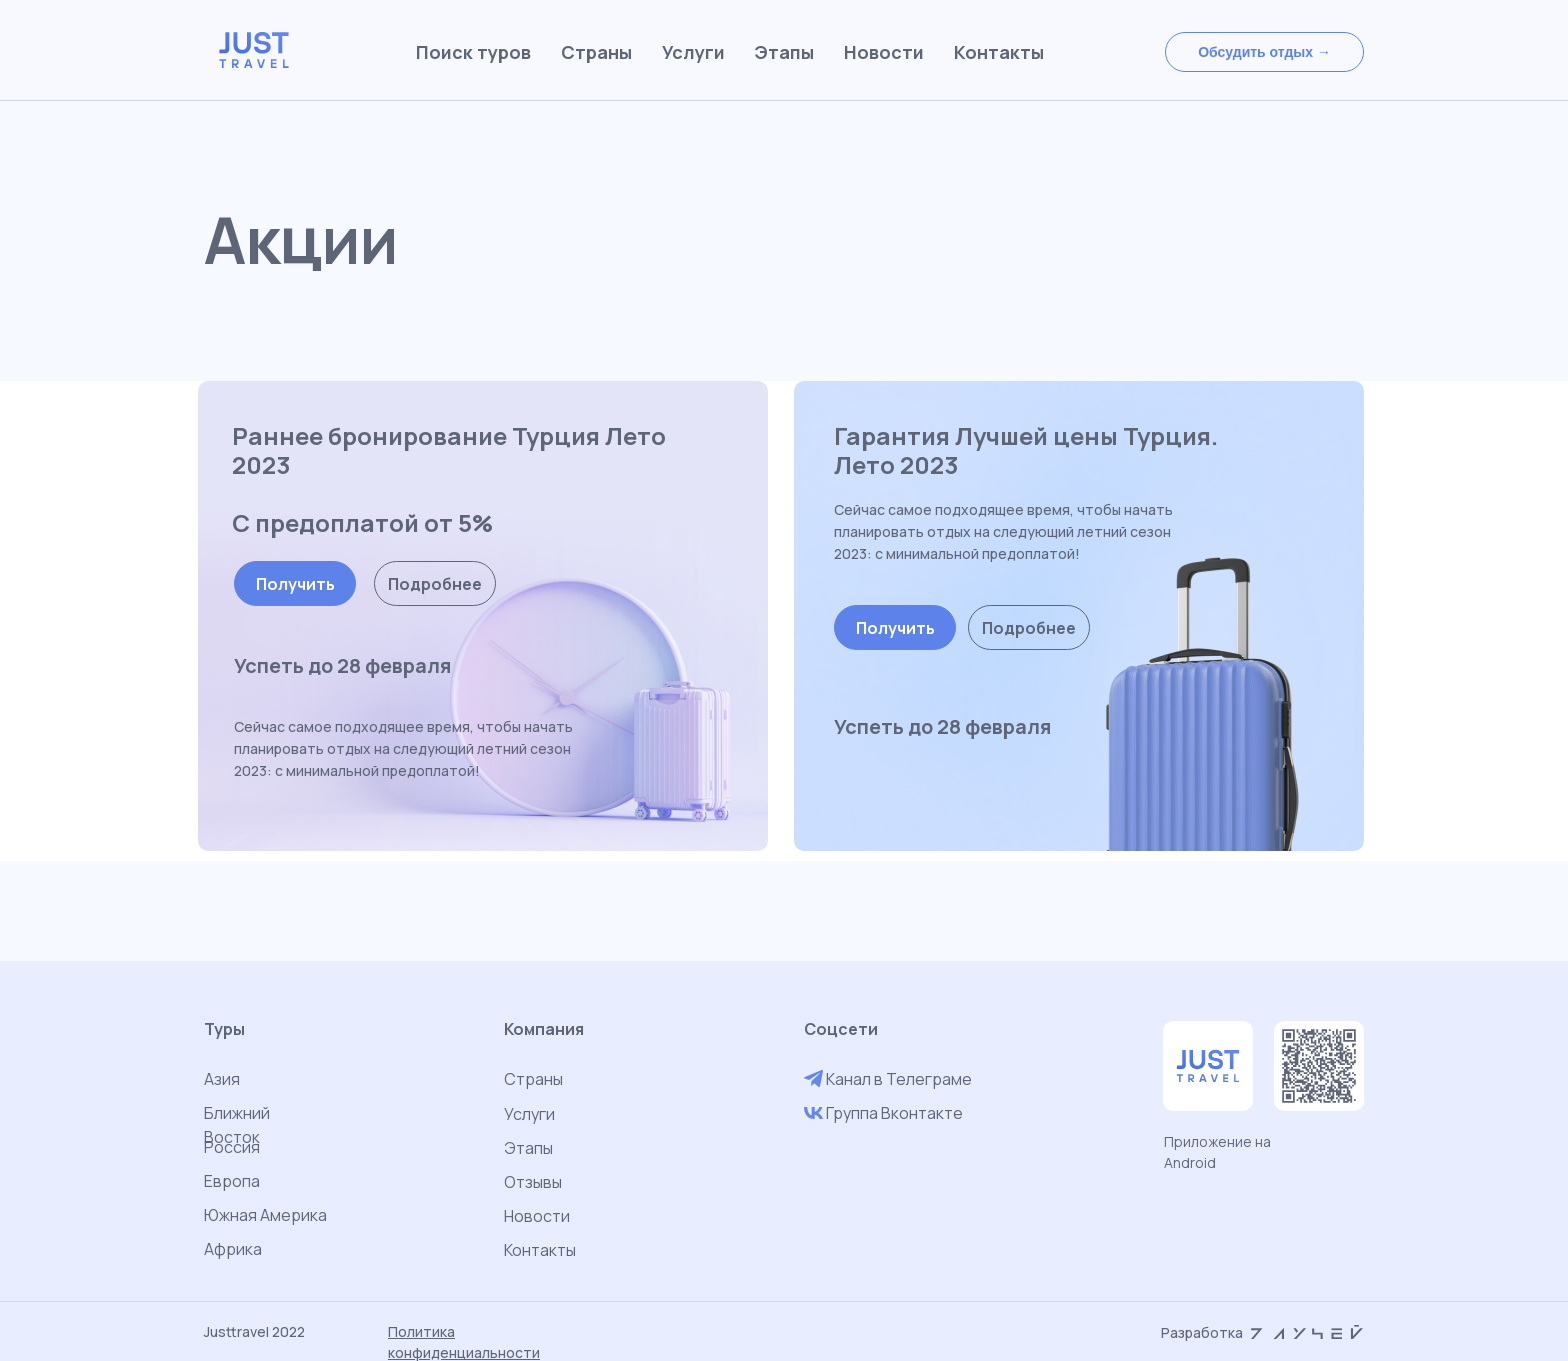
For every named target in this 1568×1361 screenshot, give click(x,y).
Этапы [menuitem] (784, 52)
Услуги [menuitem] (693, 52)
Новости (537, 1216)
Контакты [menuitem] (999, 52)
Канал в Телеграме (899, 1079)
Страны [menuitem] (596, 52)
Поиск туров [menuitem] (473, 52)
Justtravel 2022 (254, 1331)
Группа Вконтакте (894, 1113)
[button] (1264, 52)
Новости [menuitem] (884, 52)
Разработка (1202, 1332)
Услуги (529, 1114)
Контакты (540, 1250)
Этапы (528, 1148)
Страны (533, 1079)
